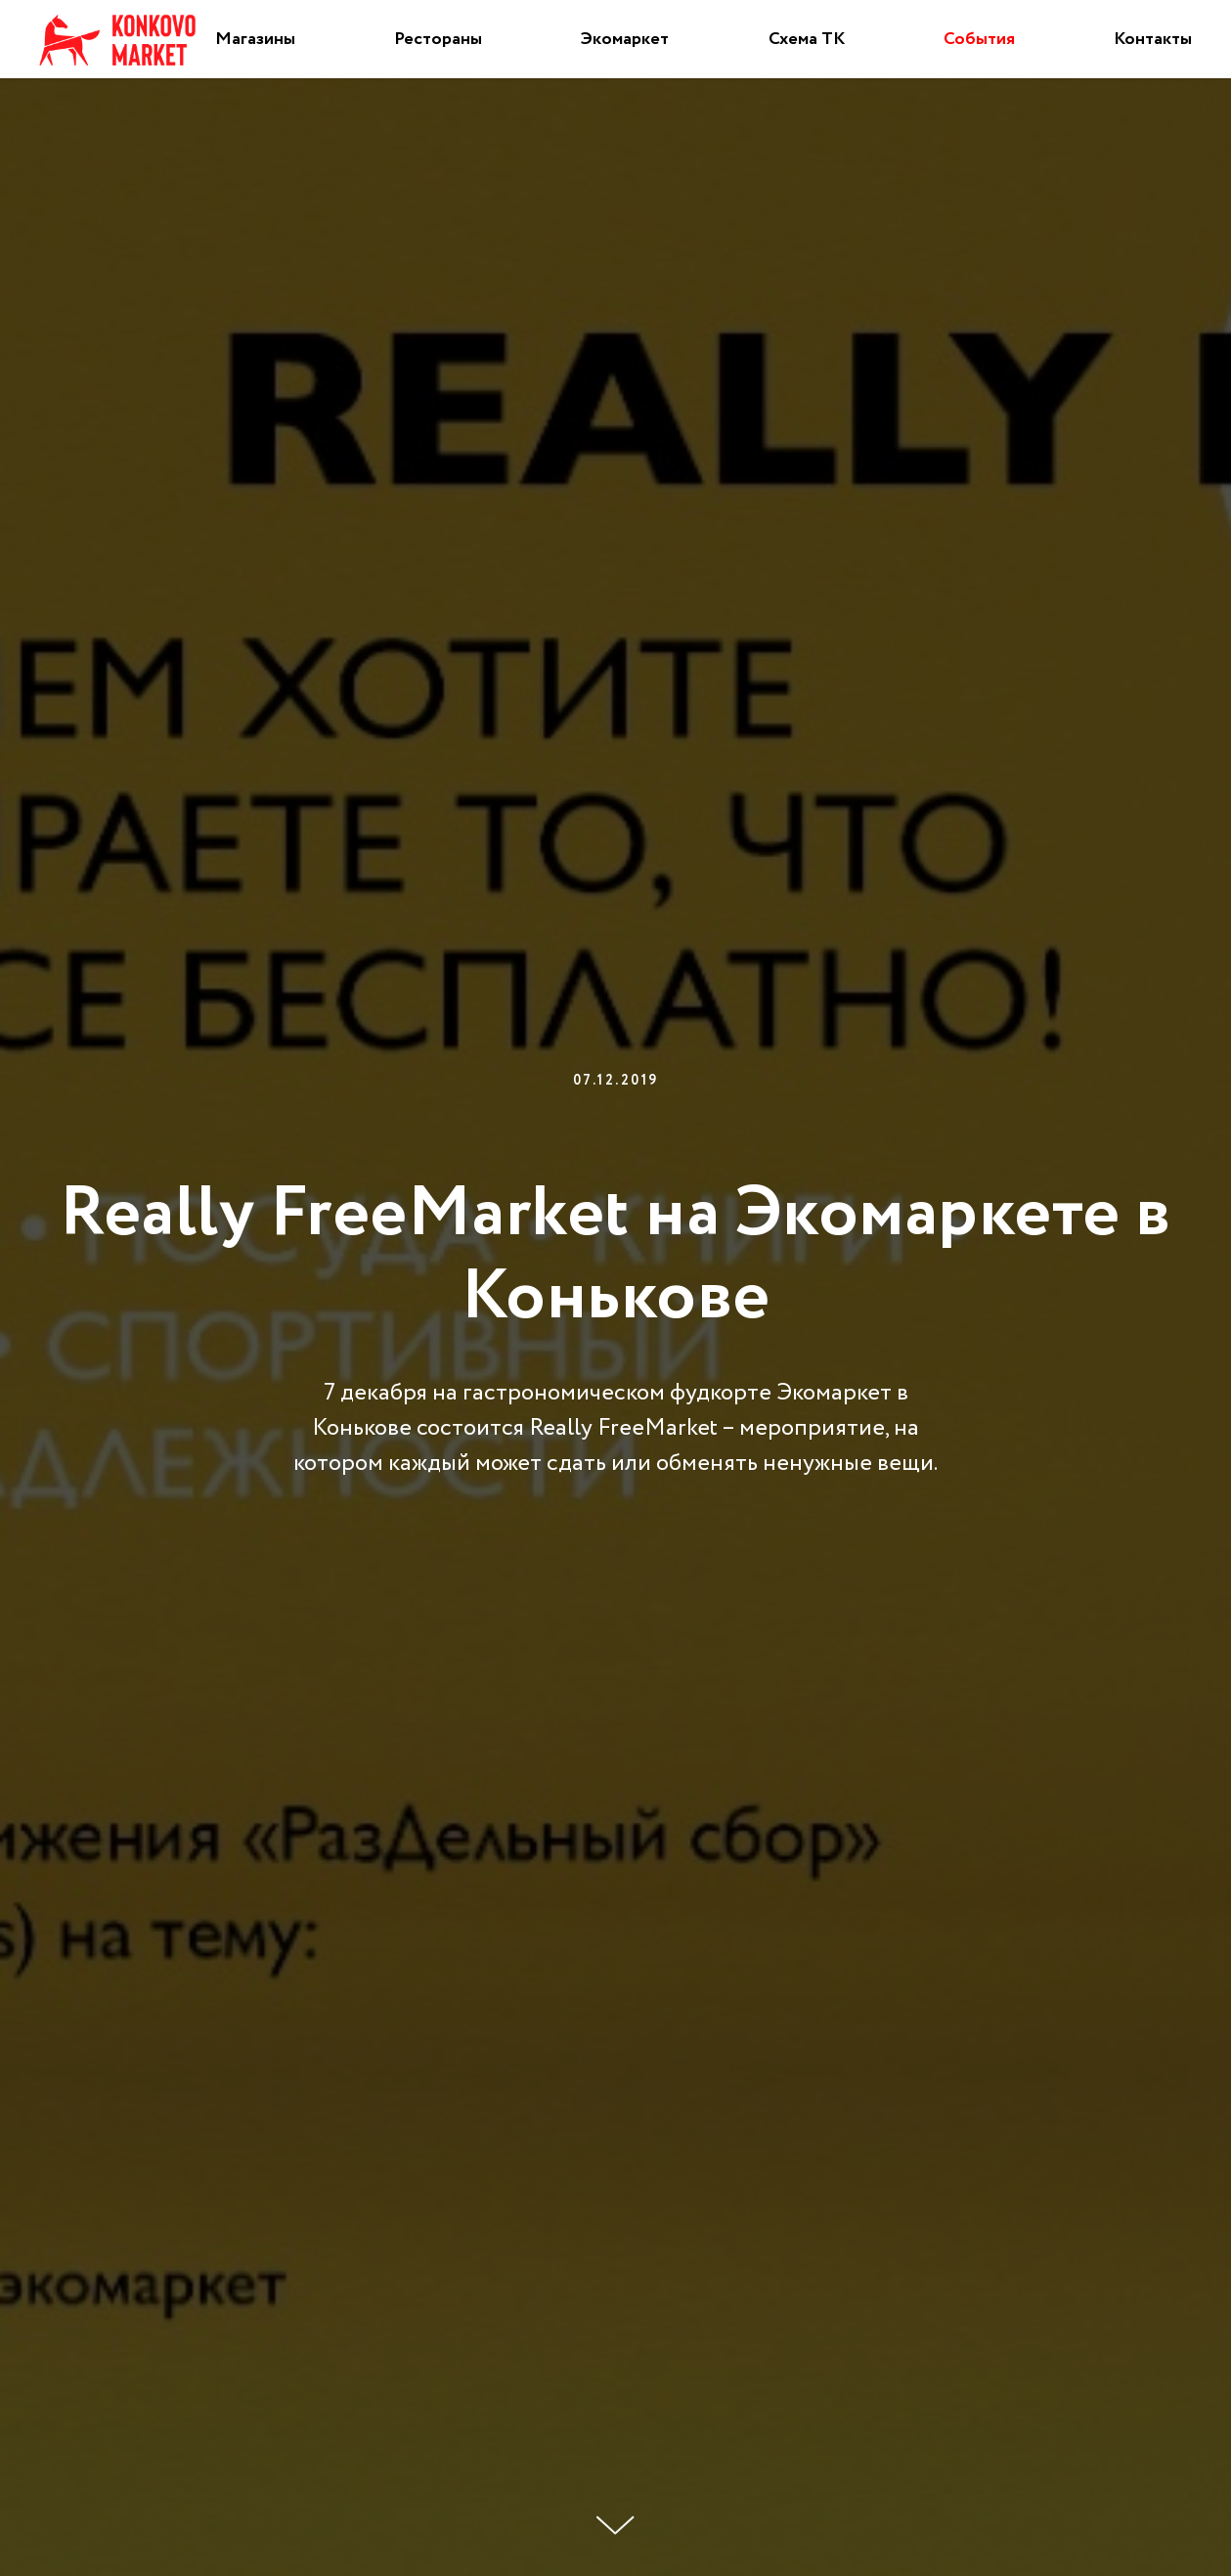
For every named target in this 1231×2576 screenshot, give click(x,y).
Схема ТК (807, 39)
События (979, 39)
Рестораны (438, 39)
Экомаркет (625, 39)
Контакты (1153, 39)
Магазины (255, 39)
